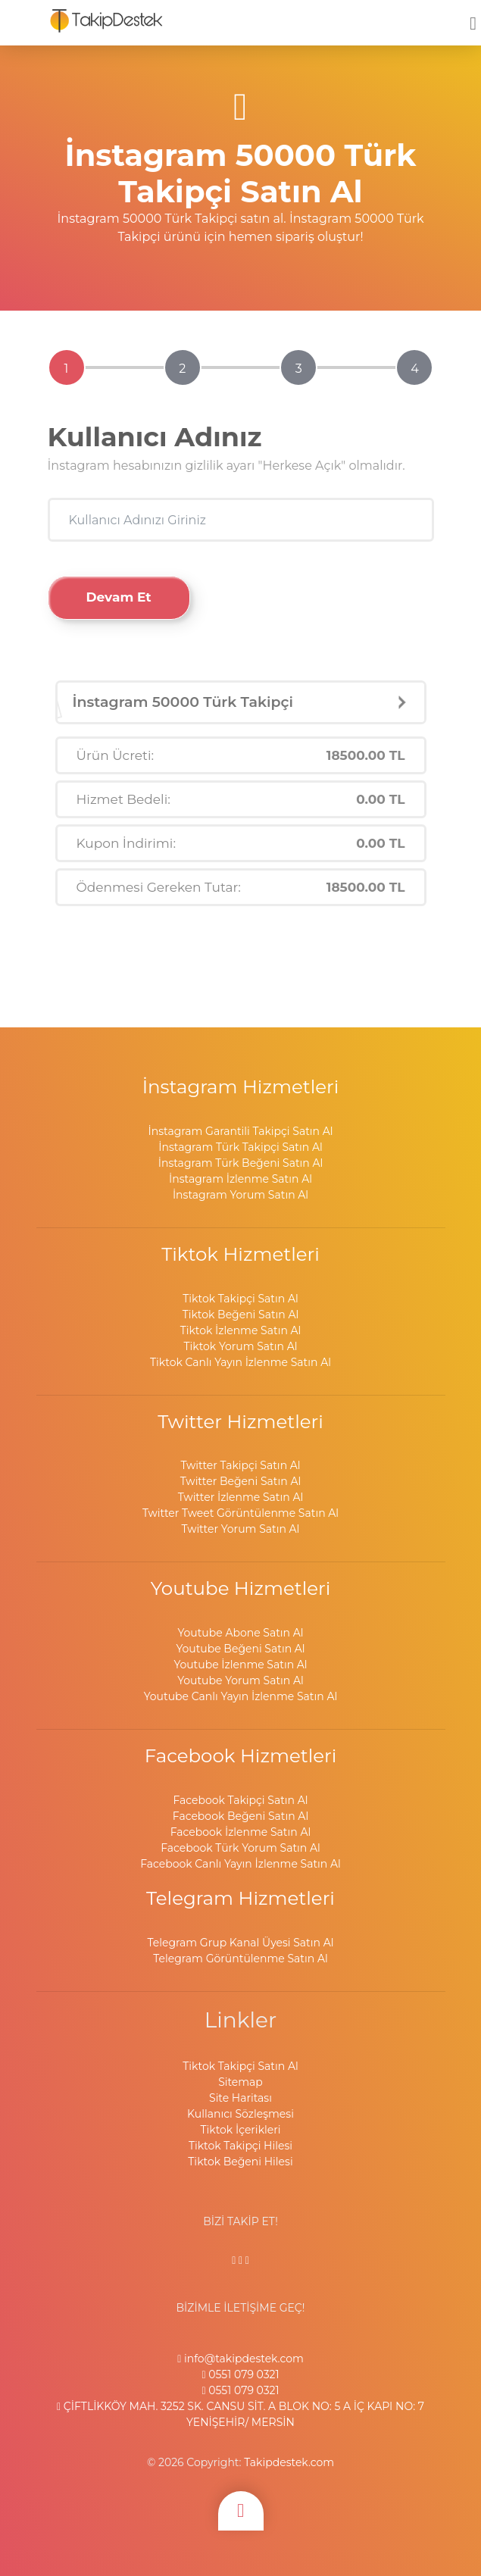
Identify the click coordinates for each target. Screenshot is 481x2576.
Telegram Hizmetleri (240, 1898)
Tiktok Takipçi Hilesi (240, 2145)
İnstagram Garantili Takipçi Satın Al (240, 1131)
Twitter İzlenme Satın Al (240, 1497)
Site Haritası (240, 2098)
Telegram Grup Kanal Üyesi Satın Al (241, 1942)
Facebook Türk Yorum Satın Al (240, 1848)
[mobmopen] (473, 16)
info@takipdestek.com (240, 2358)
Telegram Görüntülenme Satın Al (240, 1958)
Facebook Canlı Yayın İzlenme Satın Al (240, 1864)
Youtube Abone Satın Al (240, 1633)
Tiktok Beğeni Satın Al (241, 1314)
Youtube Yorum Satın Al (240, 1680)
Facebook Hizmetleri (241, 1755)
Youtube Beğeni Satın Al (240, 1648)
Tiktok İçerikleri (241, 2130)
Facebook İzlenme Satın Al (240, 1832)
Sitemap (240, 2082)
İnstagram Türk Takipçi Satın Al (240, 1147)
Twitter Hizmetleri (240, 1421)
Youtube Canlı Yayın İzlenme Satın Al (240, 1696)
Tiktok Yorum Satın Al (240, 1346)
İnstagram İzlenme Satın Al (240, 1179)
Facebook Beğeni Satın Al (240, 1816)
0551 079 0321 (240, 2374)
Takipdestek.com (289, 2462)
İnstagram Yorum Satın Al (240, 1195)
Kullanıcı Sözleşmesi (240, 2114)
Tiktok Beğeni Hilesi (240, 2161)
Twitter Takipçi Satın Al (240, 1465)
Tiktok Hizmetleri (240, 1254)
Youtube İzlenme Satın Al (240, 1664)
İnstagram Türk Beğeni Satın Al (240, 1163)
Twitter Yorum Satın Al (241, 1529)
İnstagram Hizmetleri (240, 1086)
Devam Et (118, 597)
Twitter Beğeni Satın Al (240, 1481)
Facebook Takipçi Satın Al (240, 1800)
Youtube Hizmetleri (241, 1588)
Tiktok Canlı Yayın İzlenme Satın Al (240, 1362)
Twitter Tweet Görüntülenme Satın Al (240, 1513)
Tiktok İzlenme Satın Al (240, 1330)
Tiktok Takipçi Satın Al (240, 1298)
